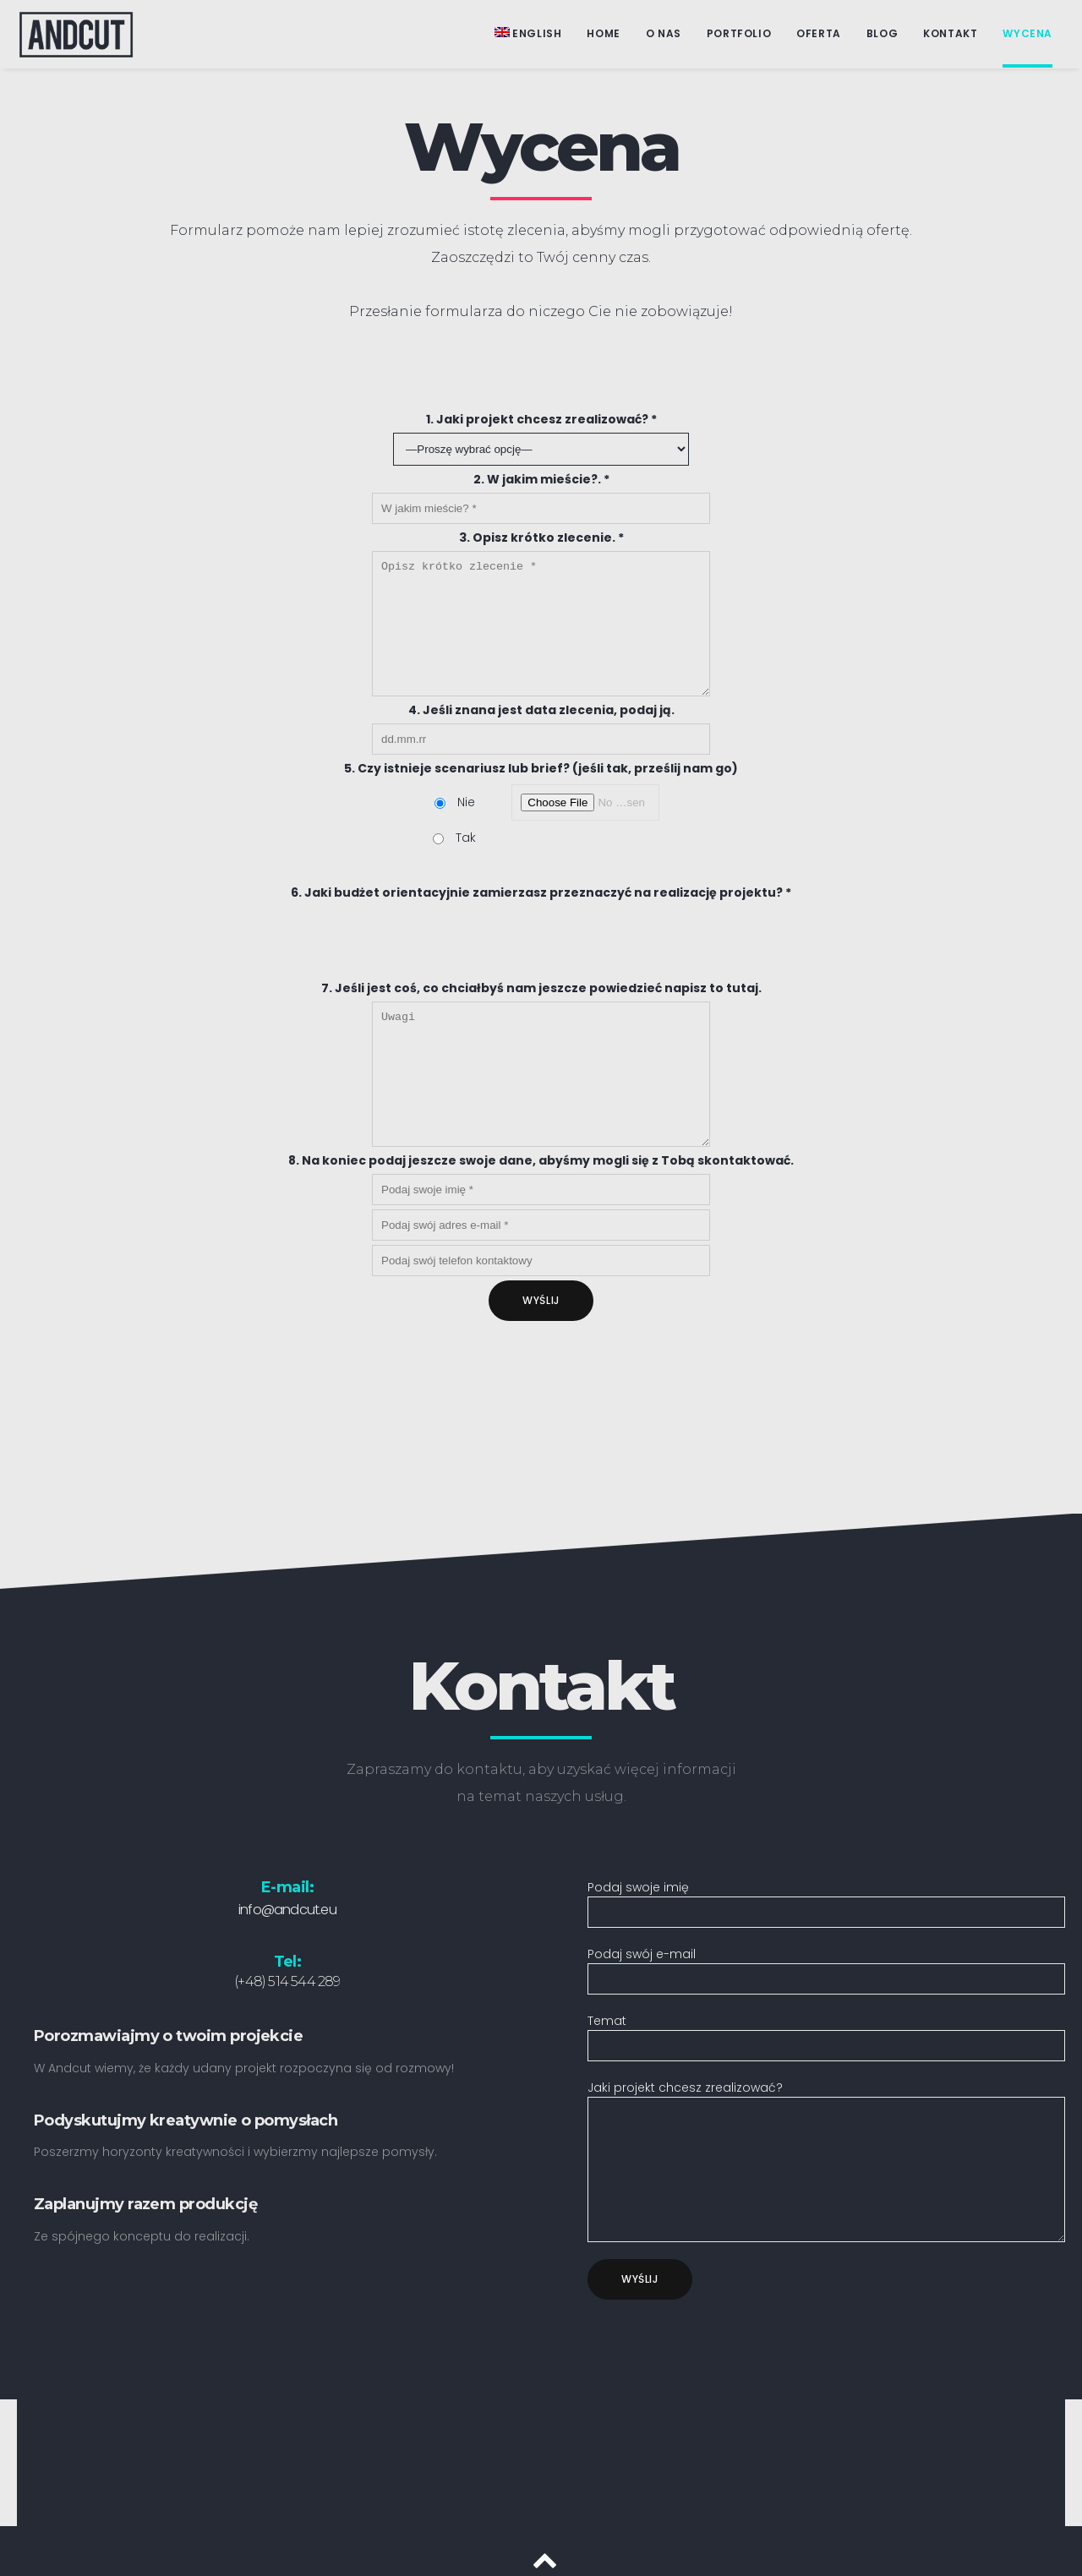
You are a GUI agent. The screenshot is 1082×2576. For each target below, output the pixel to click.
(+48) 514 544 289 (287, 1956)
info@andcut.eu (287, 1884)
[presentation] (541, 1405)
